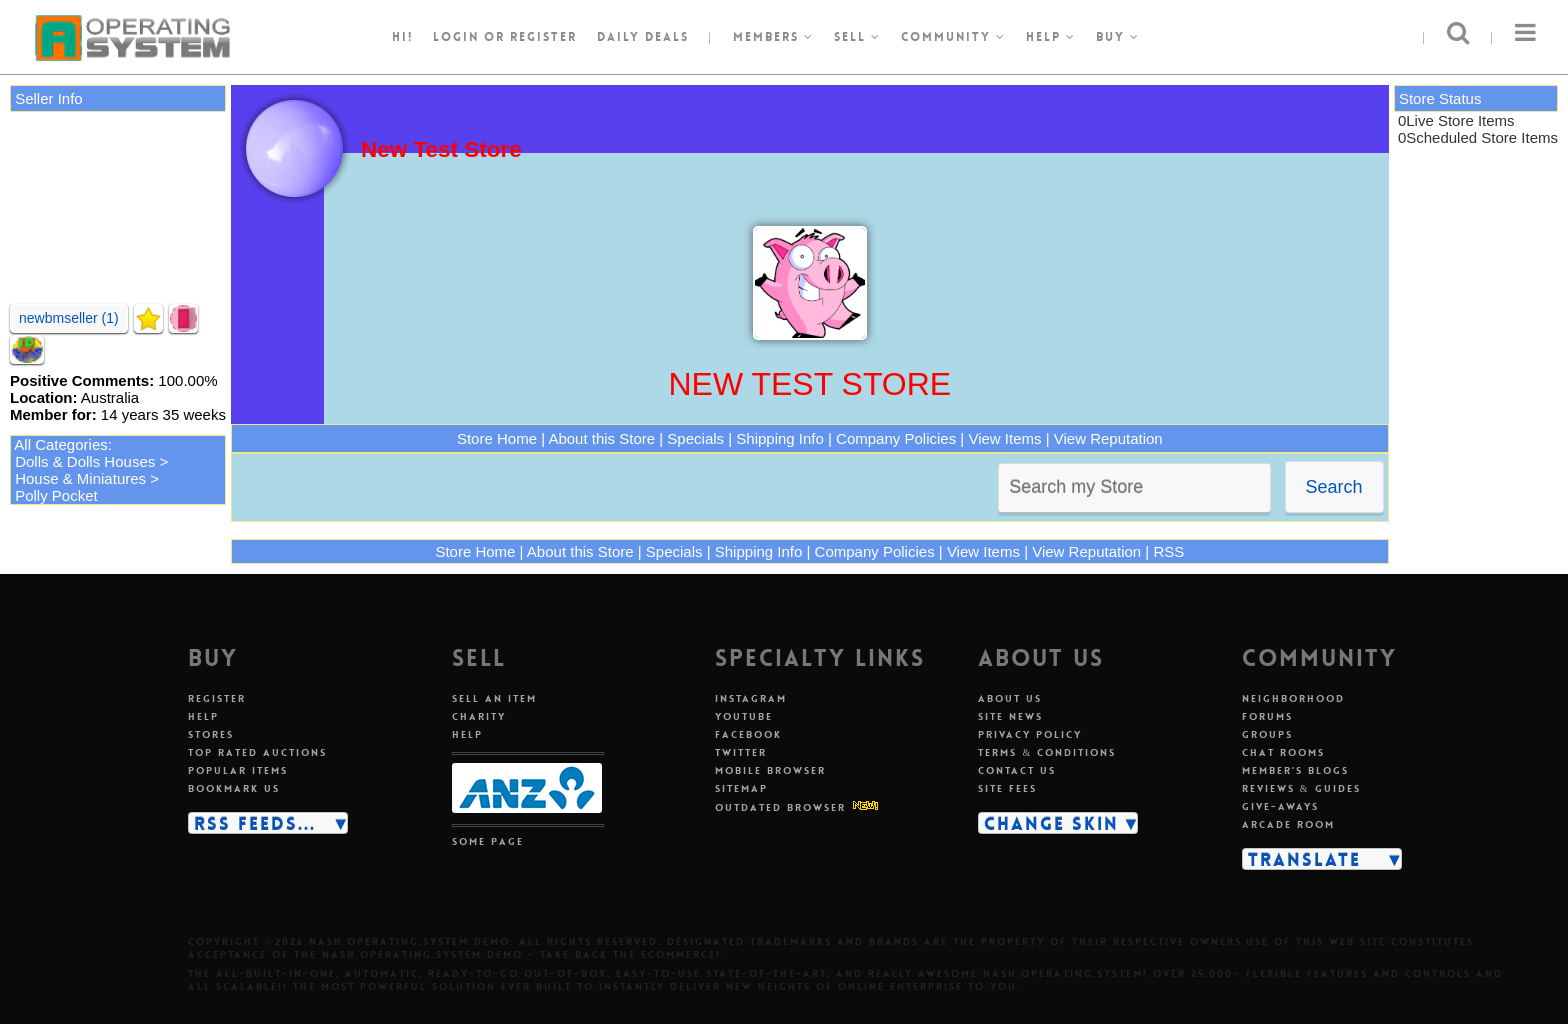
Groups (1267, 734)
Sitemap (741, 788)
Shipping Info (780, 438)
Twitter (741, 752)
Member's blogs (1295, 770)
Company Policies (896, 438)
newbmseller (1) (69, 318)
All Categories (60, 444)
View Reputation (1108, 438)
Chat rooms (1283, 752)
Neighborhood (1293, 698)
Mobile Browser (770, 770)
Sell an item (494, 698)
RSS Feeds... (255, 823)
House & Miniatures (80, 478)
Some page (488, 841)
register (543, 37)
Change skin (1051, 823)
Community (953, 37)
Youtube (744, 716)
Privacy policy (1030, 734)
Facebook (748, 734)
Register (217, 698)
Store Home (497, 438)
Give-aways (1280, 806)
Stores (211, 734)
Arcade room (1288, 824)
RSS (1168, 551)
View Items (1004, 438)
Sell (857, 37)
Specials (695, 438)
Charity (479, 716)
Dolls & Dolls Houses (85, 461)
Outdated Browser (780, 807)
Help (1051, 37)
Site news (1010, 716)
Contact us (1017, 770)
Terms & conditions (1047, 752)
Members (773, 37)
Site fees (1007, 788)
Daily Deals (643, 37)
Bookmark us (234, 788)
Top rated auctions (257, 752)
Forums (1267, 716)
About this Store (601, 438)
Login (456, 37)
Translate (1304, 859)
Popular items (238, 770)
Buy (1118, 37)
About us (1010, 698)
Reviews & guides (1301, 788)
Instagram (751, 698)
